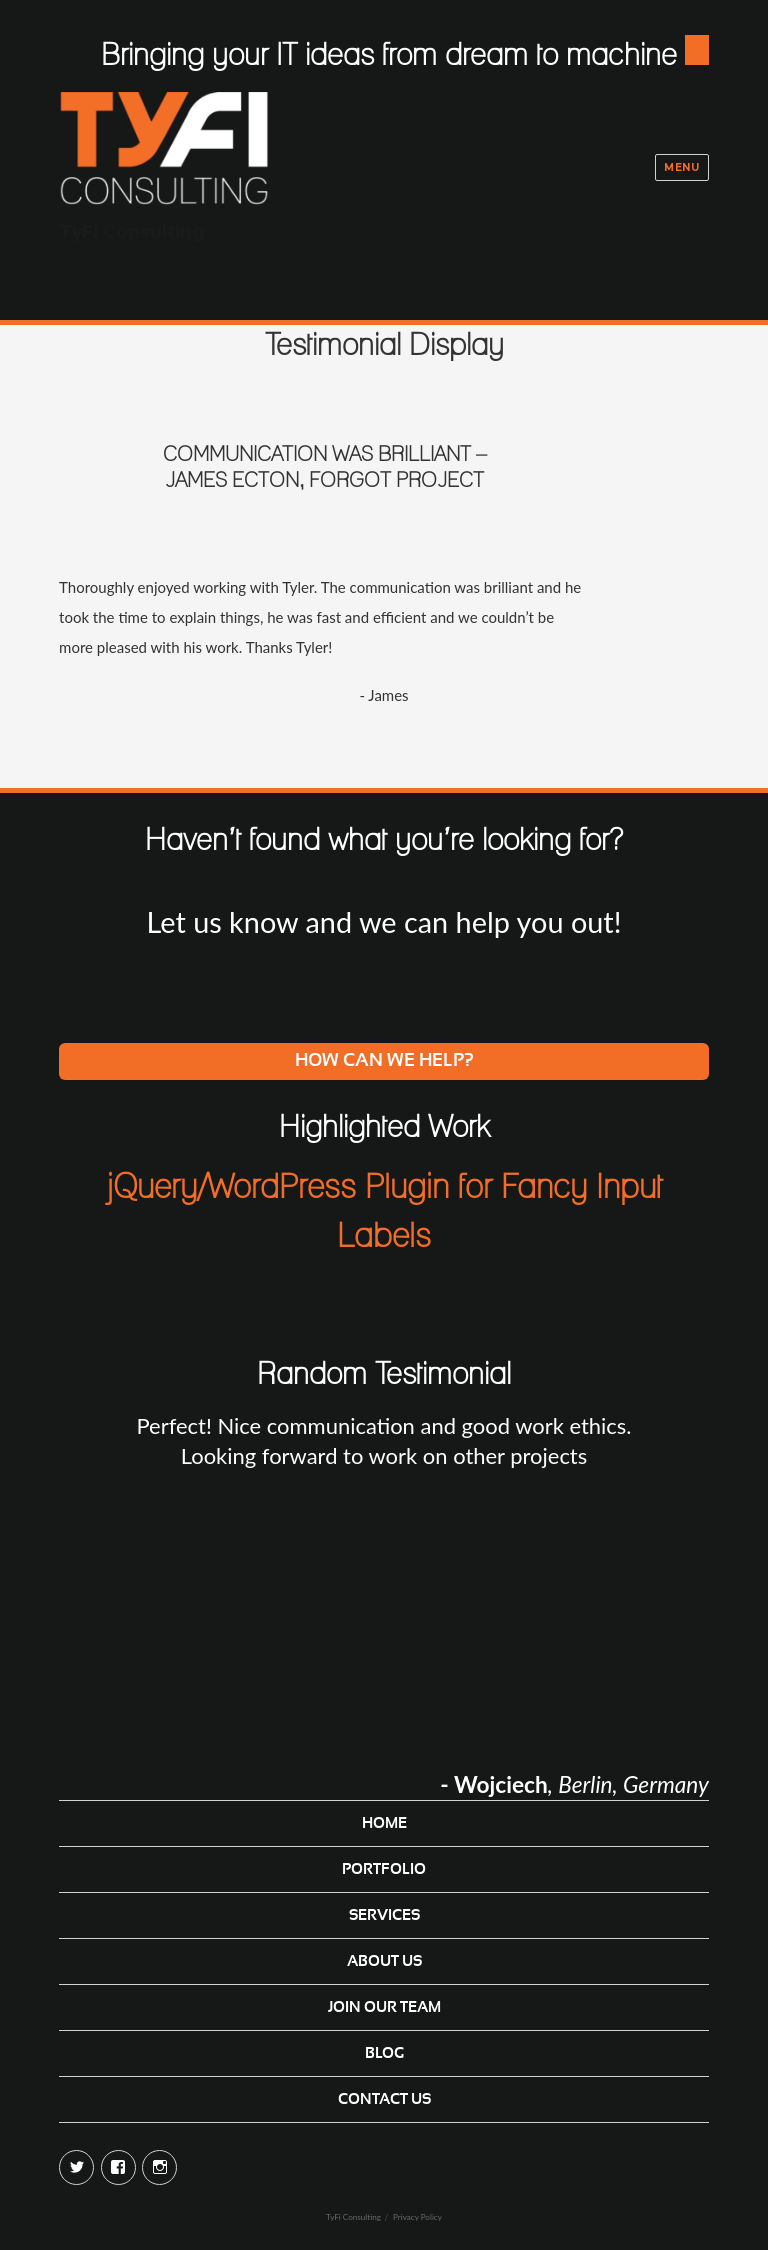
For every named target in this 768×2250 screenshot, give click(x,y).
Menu (681, 167)
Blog (384, 2053)
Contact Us (384, 2099)
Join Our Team (384, 2007)
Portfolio (384, 1869)
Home (384, 1823)
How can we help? (384, 1061)
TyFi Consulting (132, 231)
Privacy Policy (417, 2217)
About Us (384, 1961)
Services (384, 1915)
